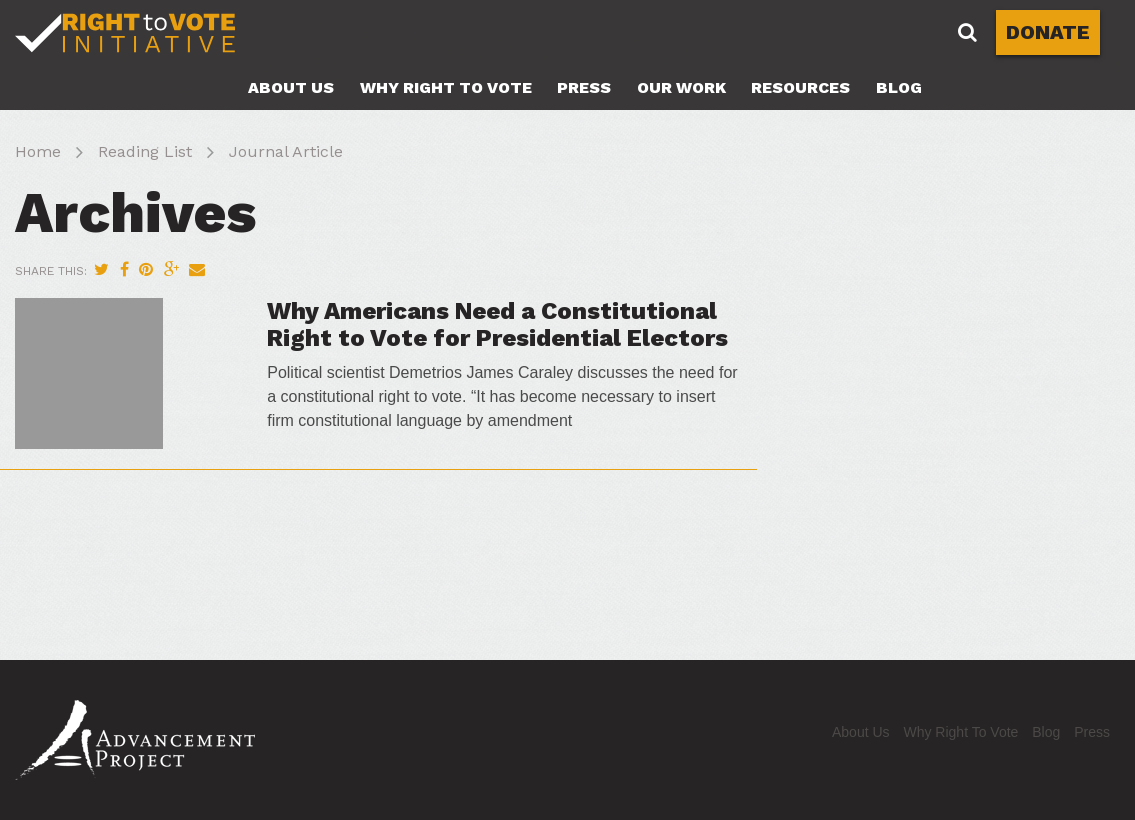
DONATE (1048, 32)
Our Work (681, 87)
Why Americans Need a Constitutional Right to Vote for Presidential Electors (497, 324)
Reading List (145, 151)
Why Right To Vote (446, 87)
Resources (800, 87)
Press (584, 87)
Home (38, 151)
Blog (899, 87)
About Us (291, 87)
